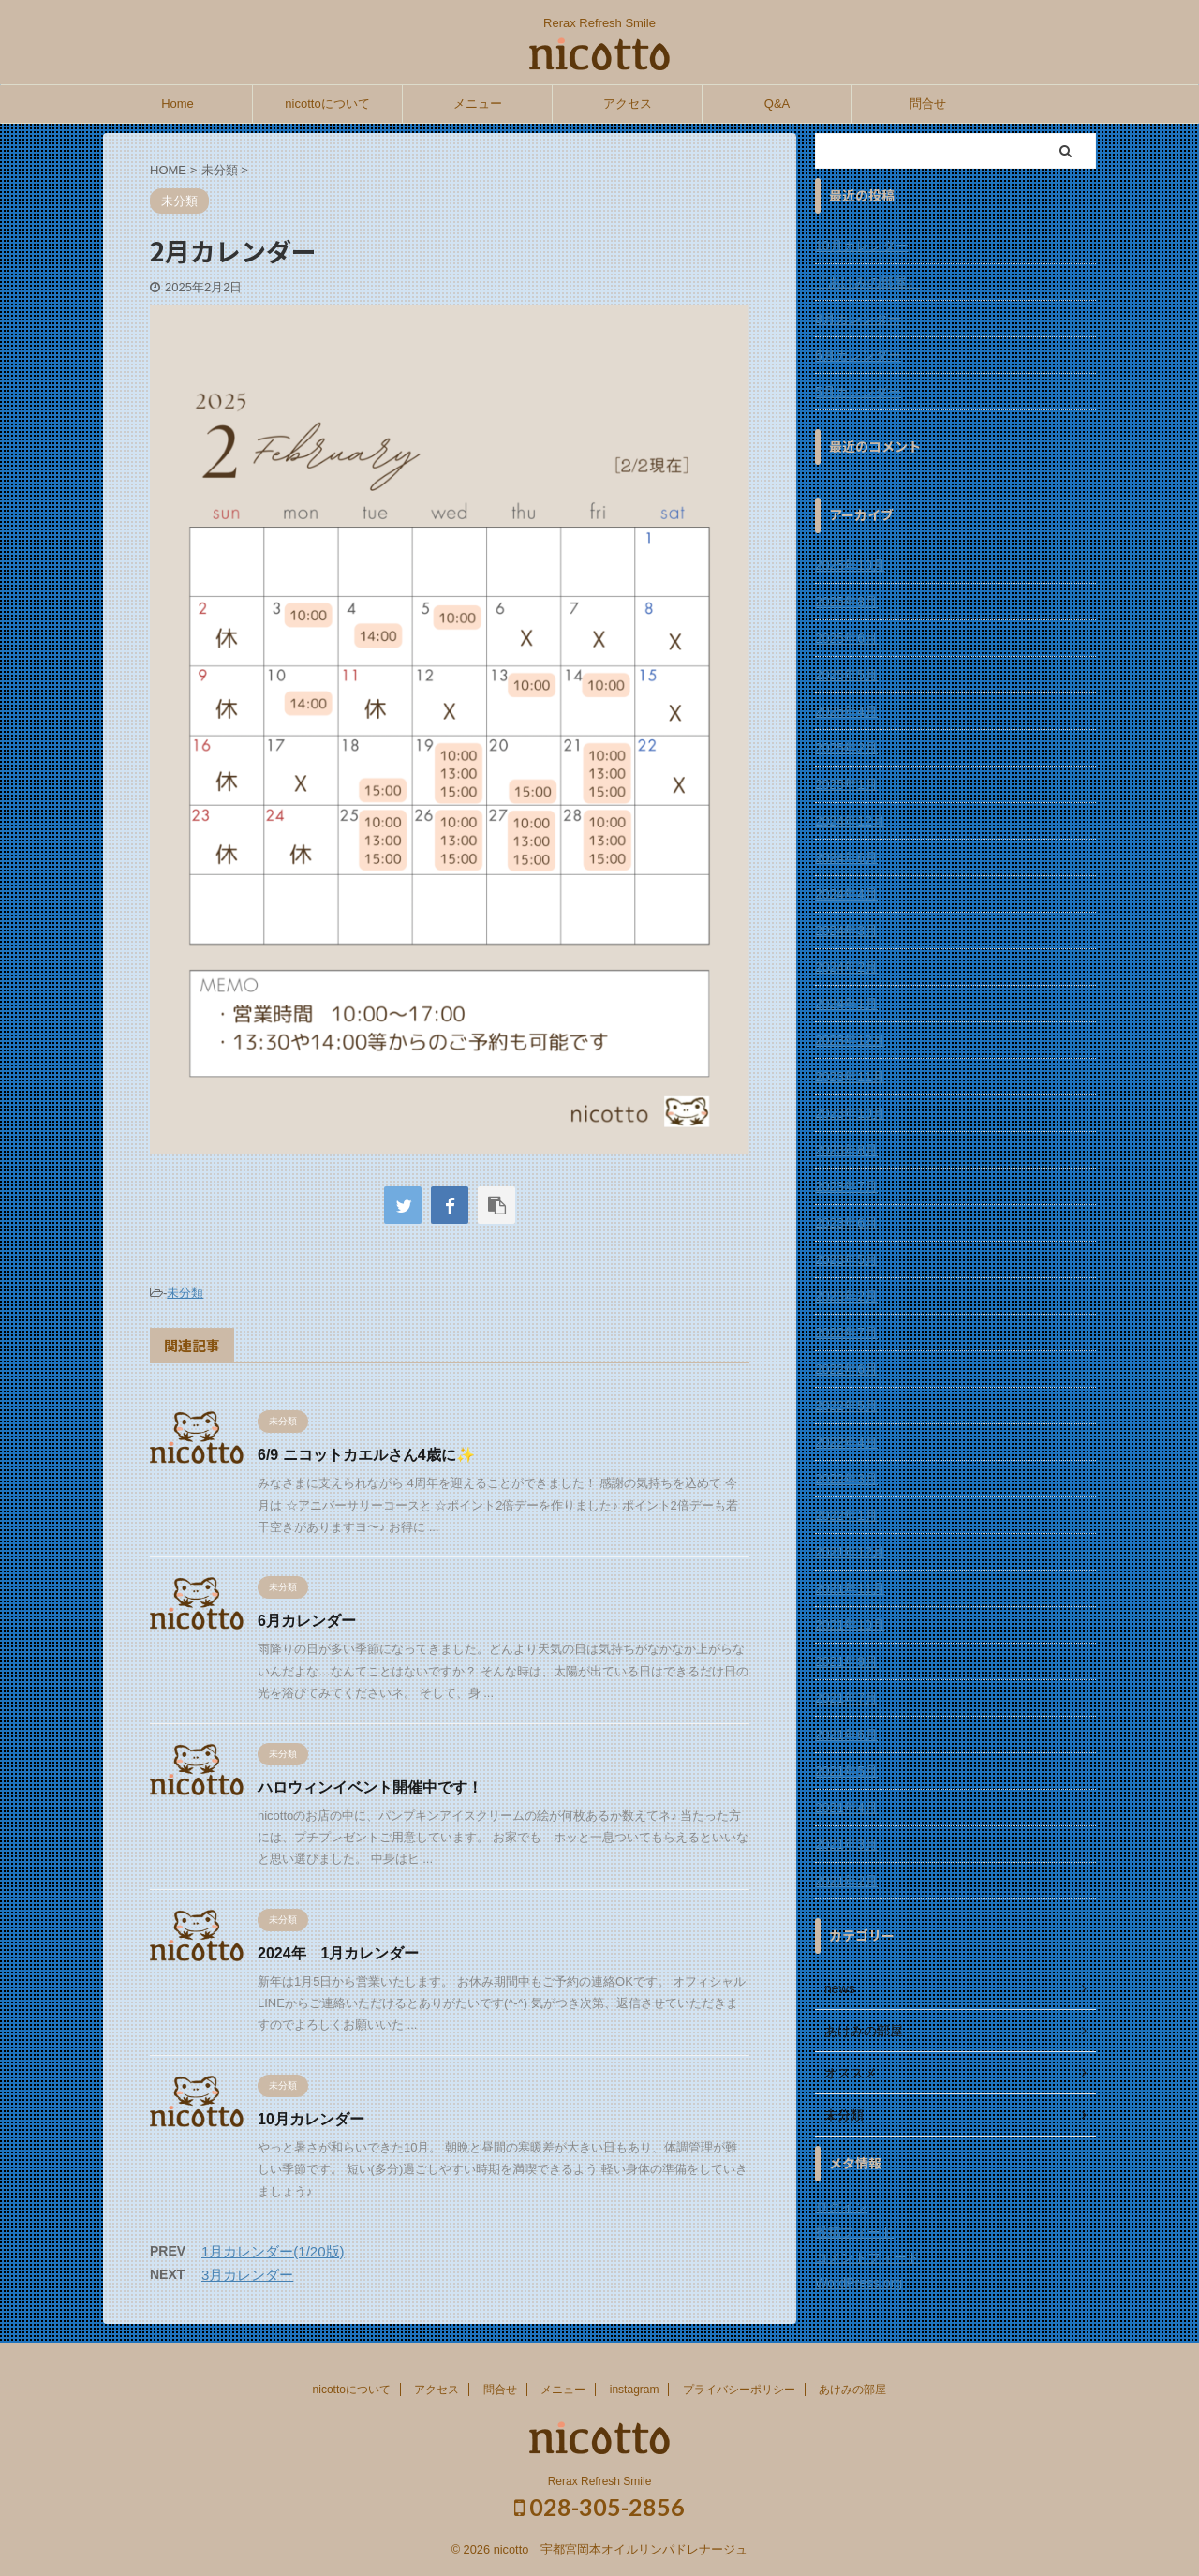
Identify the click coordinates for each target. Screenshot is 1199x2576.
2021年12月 (850, 1551)
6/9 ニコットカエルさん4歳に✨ (366, 1455)
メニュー (477, 104)
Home (177, 104)
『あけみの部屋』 (867, 282)
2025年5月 (846, 674)
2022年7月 (846, 1332)
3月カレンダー (247, 2275)
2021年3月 (846, 1844)
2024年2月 (846, 967)
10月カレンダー (311, 2119)
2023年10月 (850, 1113)
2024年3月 (846, 930)
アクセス (627, 104)
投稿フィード (854, 2232)
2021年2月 (846, 1880)
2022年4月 (846, 1442)
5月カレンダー (858, 391)
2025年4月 (846, 711)
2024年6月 (846, 857)
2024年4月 (846, 893)
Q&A (777, 104)
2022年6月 (846, 1369)
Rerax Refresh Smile (600, 2481)
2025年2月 (846, 747)
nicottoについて (327, 104)
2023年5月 (846, 1259)
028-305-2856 (599, 2507)
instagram (634, 2389)
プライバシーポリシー (739, 2389)
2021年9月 (846, 1661)
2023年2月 (846, 1295)
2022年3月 (846, 1478)
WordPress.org (858, 2282)
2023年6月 (846, 1222)
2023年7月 (846, 1186)
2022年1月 (846, 1515)
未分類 (185, 1293)
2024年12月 (850, 820)
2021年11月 (850, 1588)
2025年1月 (846, 784)
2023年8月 (846, 1149)
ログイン (841, 2206)
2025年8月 (846, 601)
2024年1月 (846, 1003)
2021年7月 (846, 1697)
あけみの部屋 (852, 2389)
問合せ (928, 104)
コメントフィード (867, 2257)
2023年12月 (850, 1040)
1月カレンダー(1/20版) (273, 2251)
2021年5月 (846, 1771)
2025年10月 (850, 565)
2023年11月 (850, 1076)
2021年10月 (850, 1624)
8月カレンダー (858, 318)
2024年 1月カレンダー (339, 1953)
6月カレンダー (307, 1621)
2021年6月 (846, 1734)
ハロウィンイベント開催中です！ (370, 1787)
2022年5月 (846, 1405)
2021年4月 (846, 1807)
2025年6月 (846, 638)
